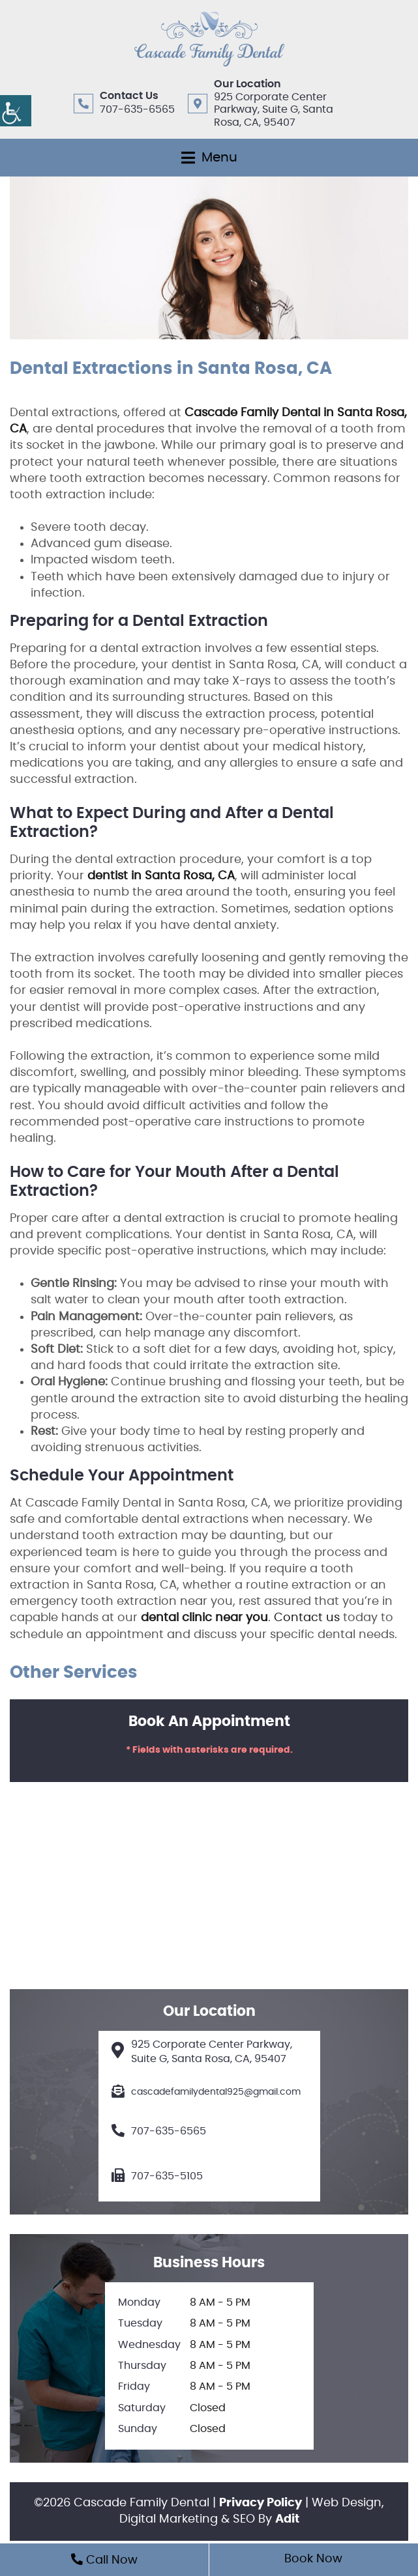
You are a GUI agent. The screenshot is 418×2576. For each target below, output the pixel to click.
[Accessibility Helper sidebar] (15, 110)
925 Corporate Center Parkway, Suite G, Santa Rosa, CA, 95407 (273, 109)
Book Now (313, 2559)
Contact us (307, 1618)
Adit (287, 2519)
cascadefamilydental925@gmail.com (206, 2092)
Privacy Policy (260, 2503)
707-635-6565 (137, 109)
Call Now (104, 2559)
